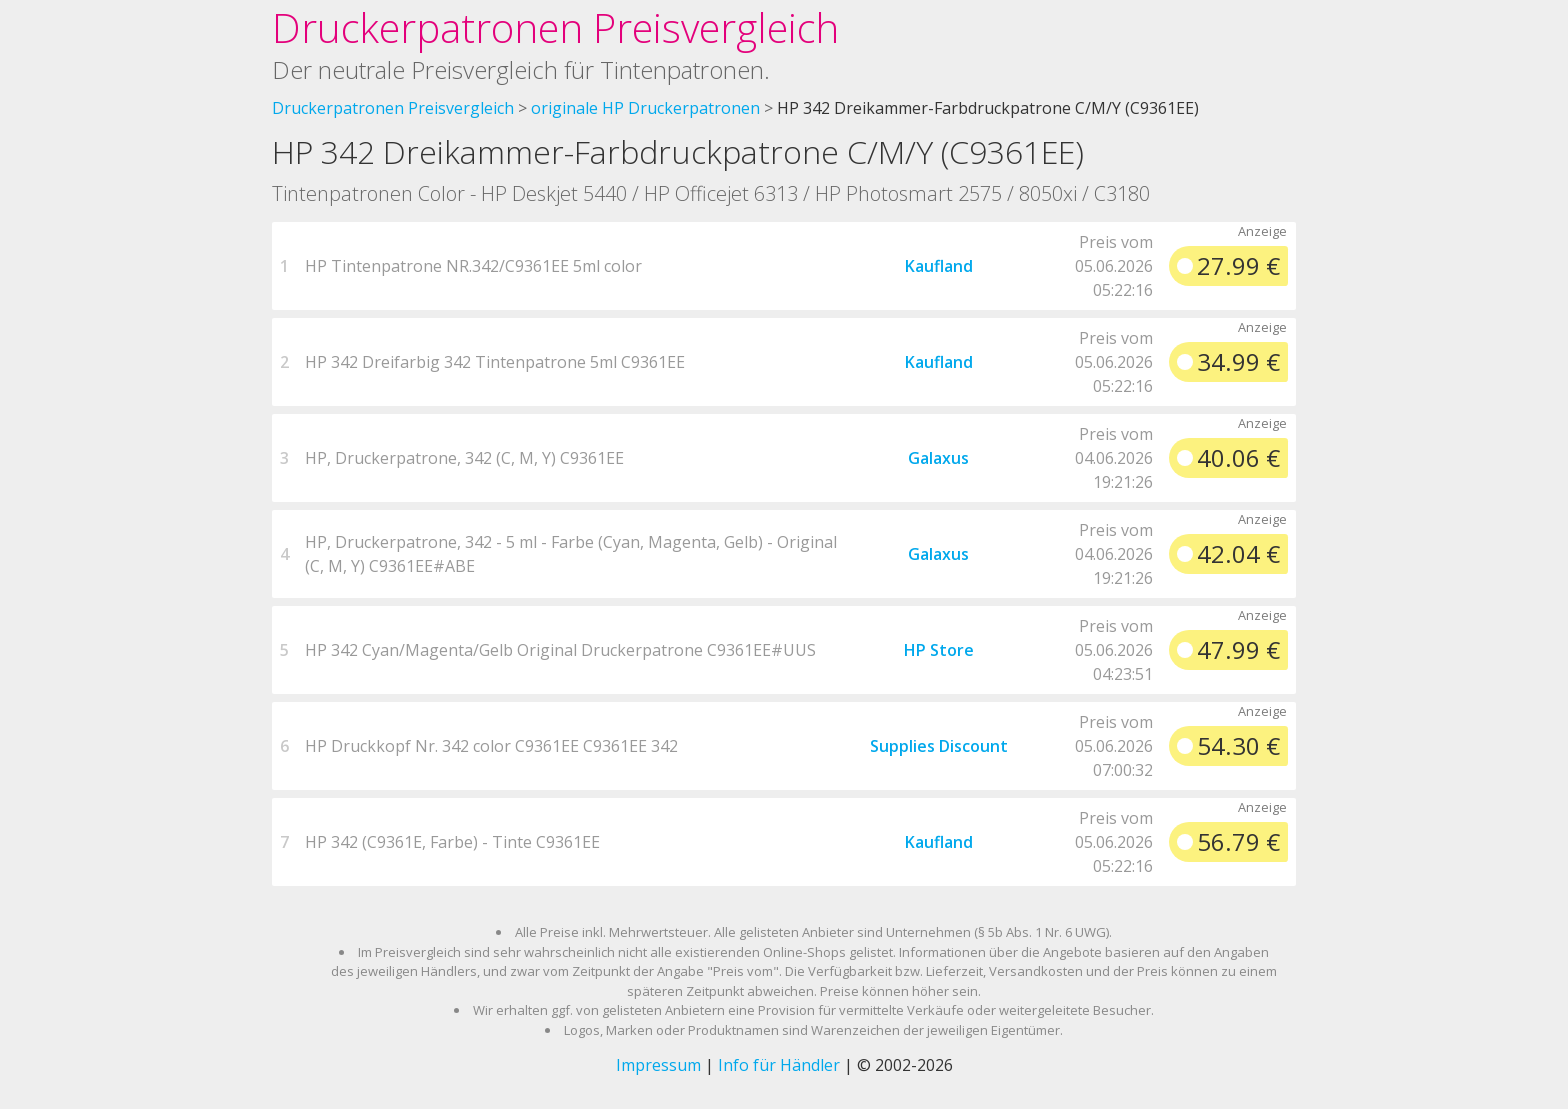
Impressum (658, 1065)
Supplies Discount (939, 746)
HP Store (939, 650)
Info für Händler (779, 1065)
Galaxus (938, 458)
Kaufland (939, 266)
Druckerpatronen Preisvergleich (555, 27)
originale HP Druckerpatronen (645, 108)
